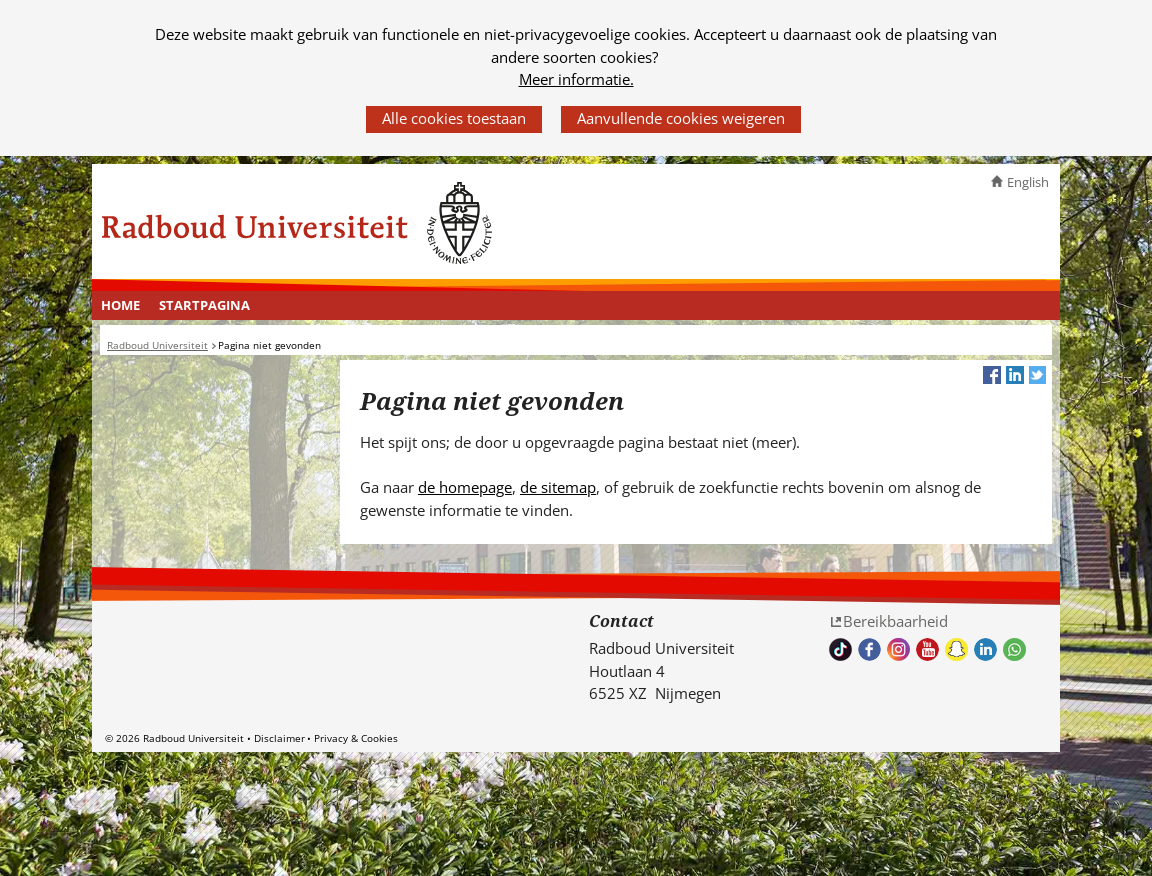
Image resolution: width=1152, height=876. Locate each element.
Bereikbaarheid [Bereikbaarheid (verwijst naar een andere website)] (895, 621)
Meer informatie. (576, 79)
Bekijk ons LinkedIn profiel (985, 649)
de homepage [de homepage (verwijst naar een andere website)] (465, 487)
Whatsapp (1014, 649)
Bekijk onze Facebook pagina (869, 649)
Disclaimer (279, 738)
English (1028, 182)
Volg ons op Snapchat (956, 649)
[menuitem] (121, 306)
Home (120, 305)
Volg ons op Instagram (898, 649)
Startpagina (204, 305)
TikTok (840, 649)
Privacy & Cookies (356, 738)
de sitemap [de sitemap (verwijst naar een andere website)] (558, 487)
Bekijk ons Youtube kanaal (927, 649)
